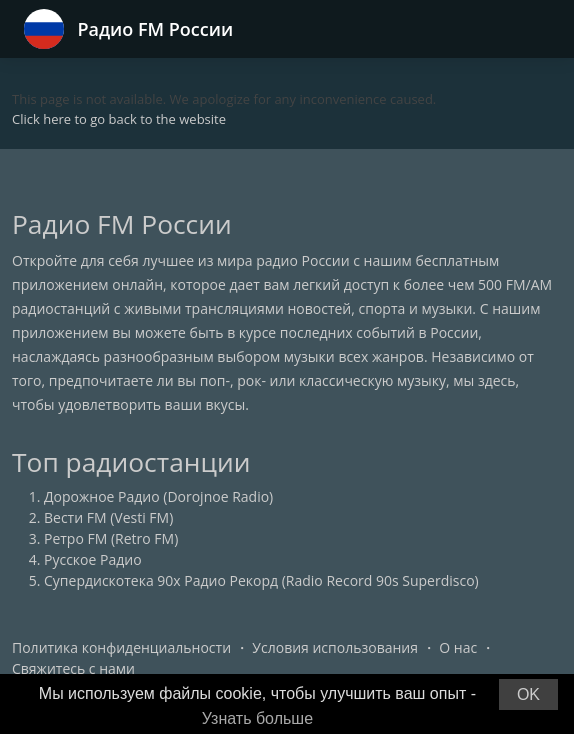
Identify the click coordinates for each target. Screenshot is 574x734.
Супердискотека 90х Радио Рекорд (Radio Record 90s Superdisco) (261, 580)
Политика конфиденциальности (121, 647)
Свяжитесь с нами (73, 668)
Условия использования (335, 647)
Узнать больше (257, 718)
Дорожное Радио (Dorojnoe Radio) (158, 496)
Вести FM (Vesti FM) (108, 517)
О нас (458, 647)
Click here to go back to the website (119, 119)
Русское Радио (93, 559)
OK (528, 694)
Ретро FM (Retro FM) (111, 538)
